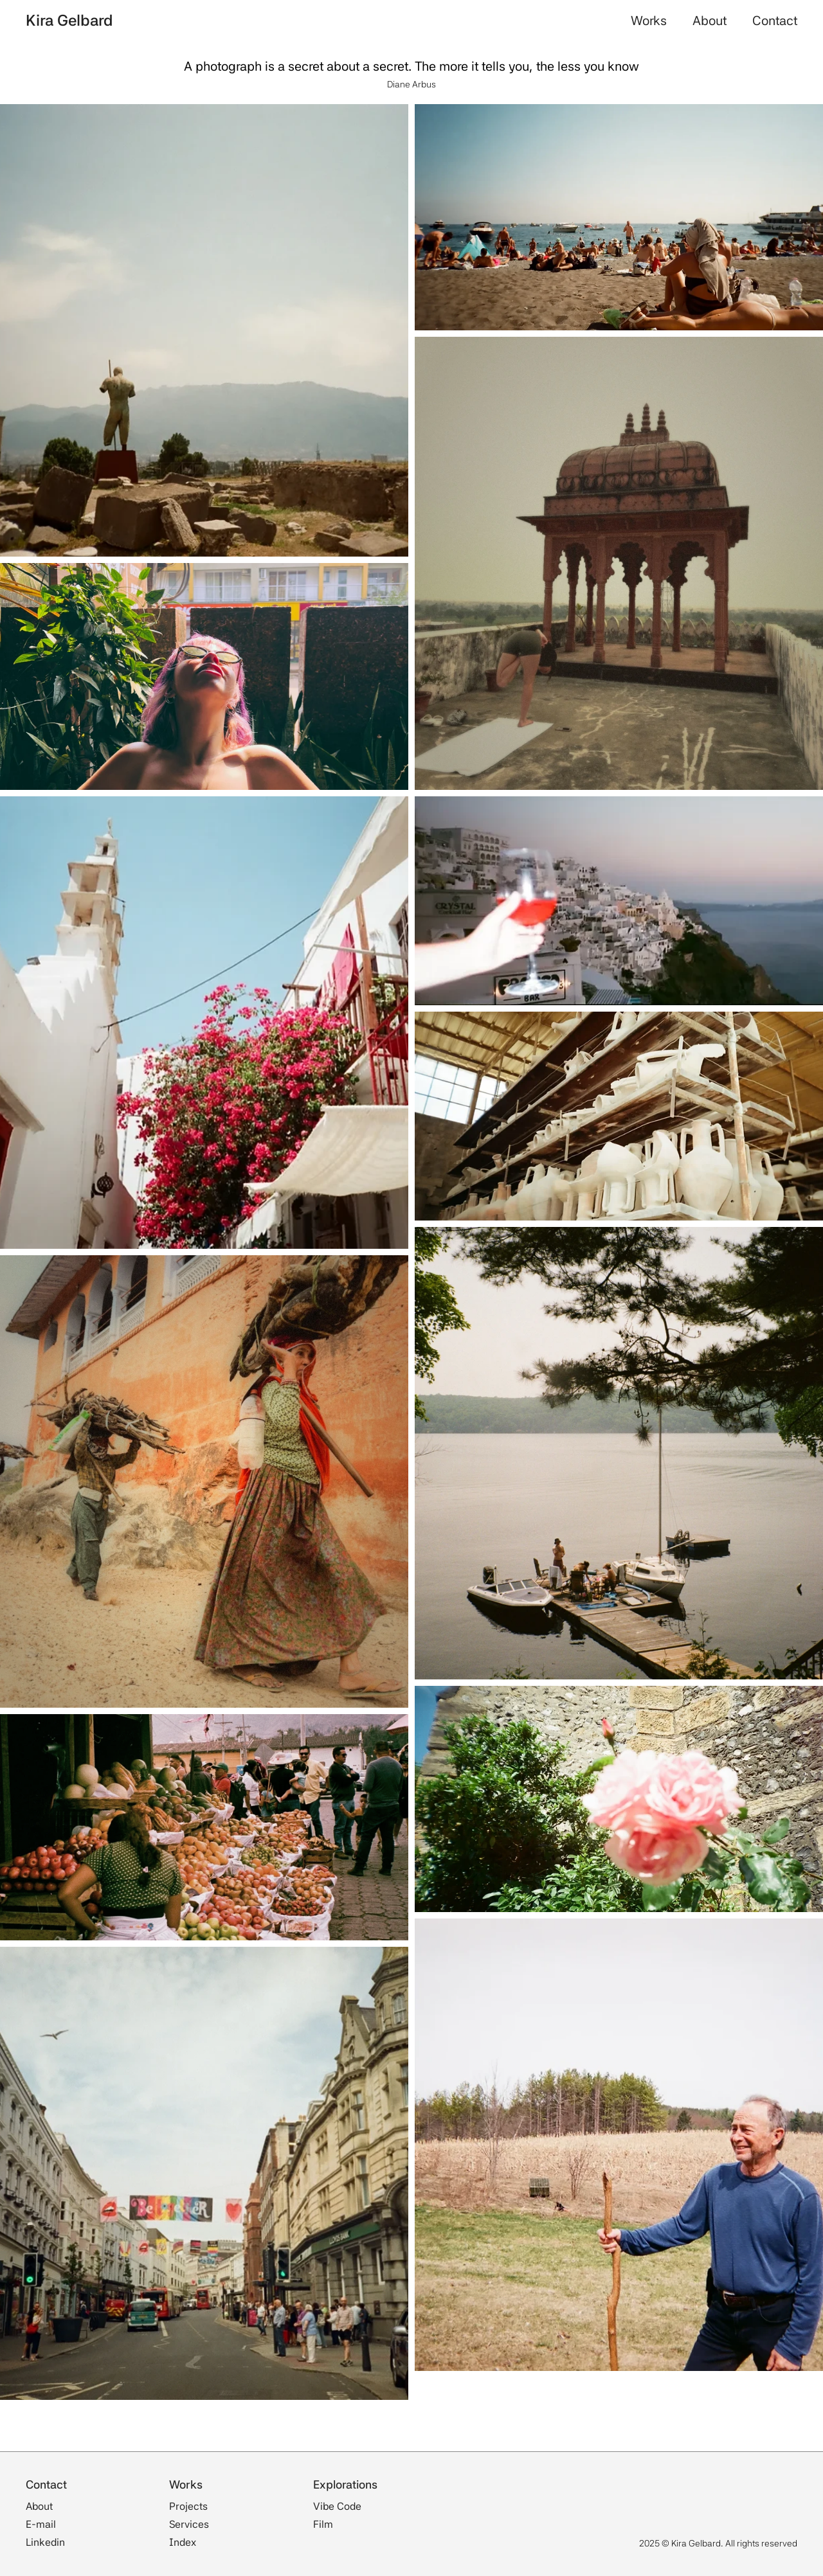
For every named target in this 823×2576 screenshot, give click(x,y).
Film (323, 2524)
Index (182, 2542)
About (709, 20)
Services (189, 2524)
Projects (188, 2506)
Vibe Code (337, 2506)
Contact (774, 20)
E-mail (41, 2524)
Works (649, 20)
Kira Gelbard (69, 20)
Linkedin (45, 2542)
